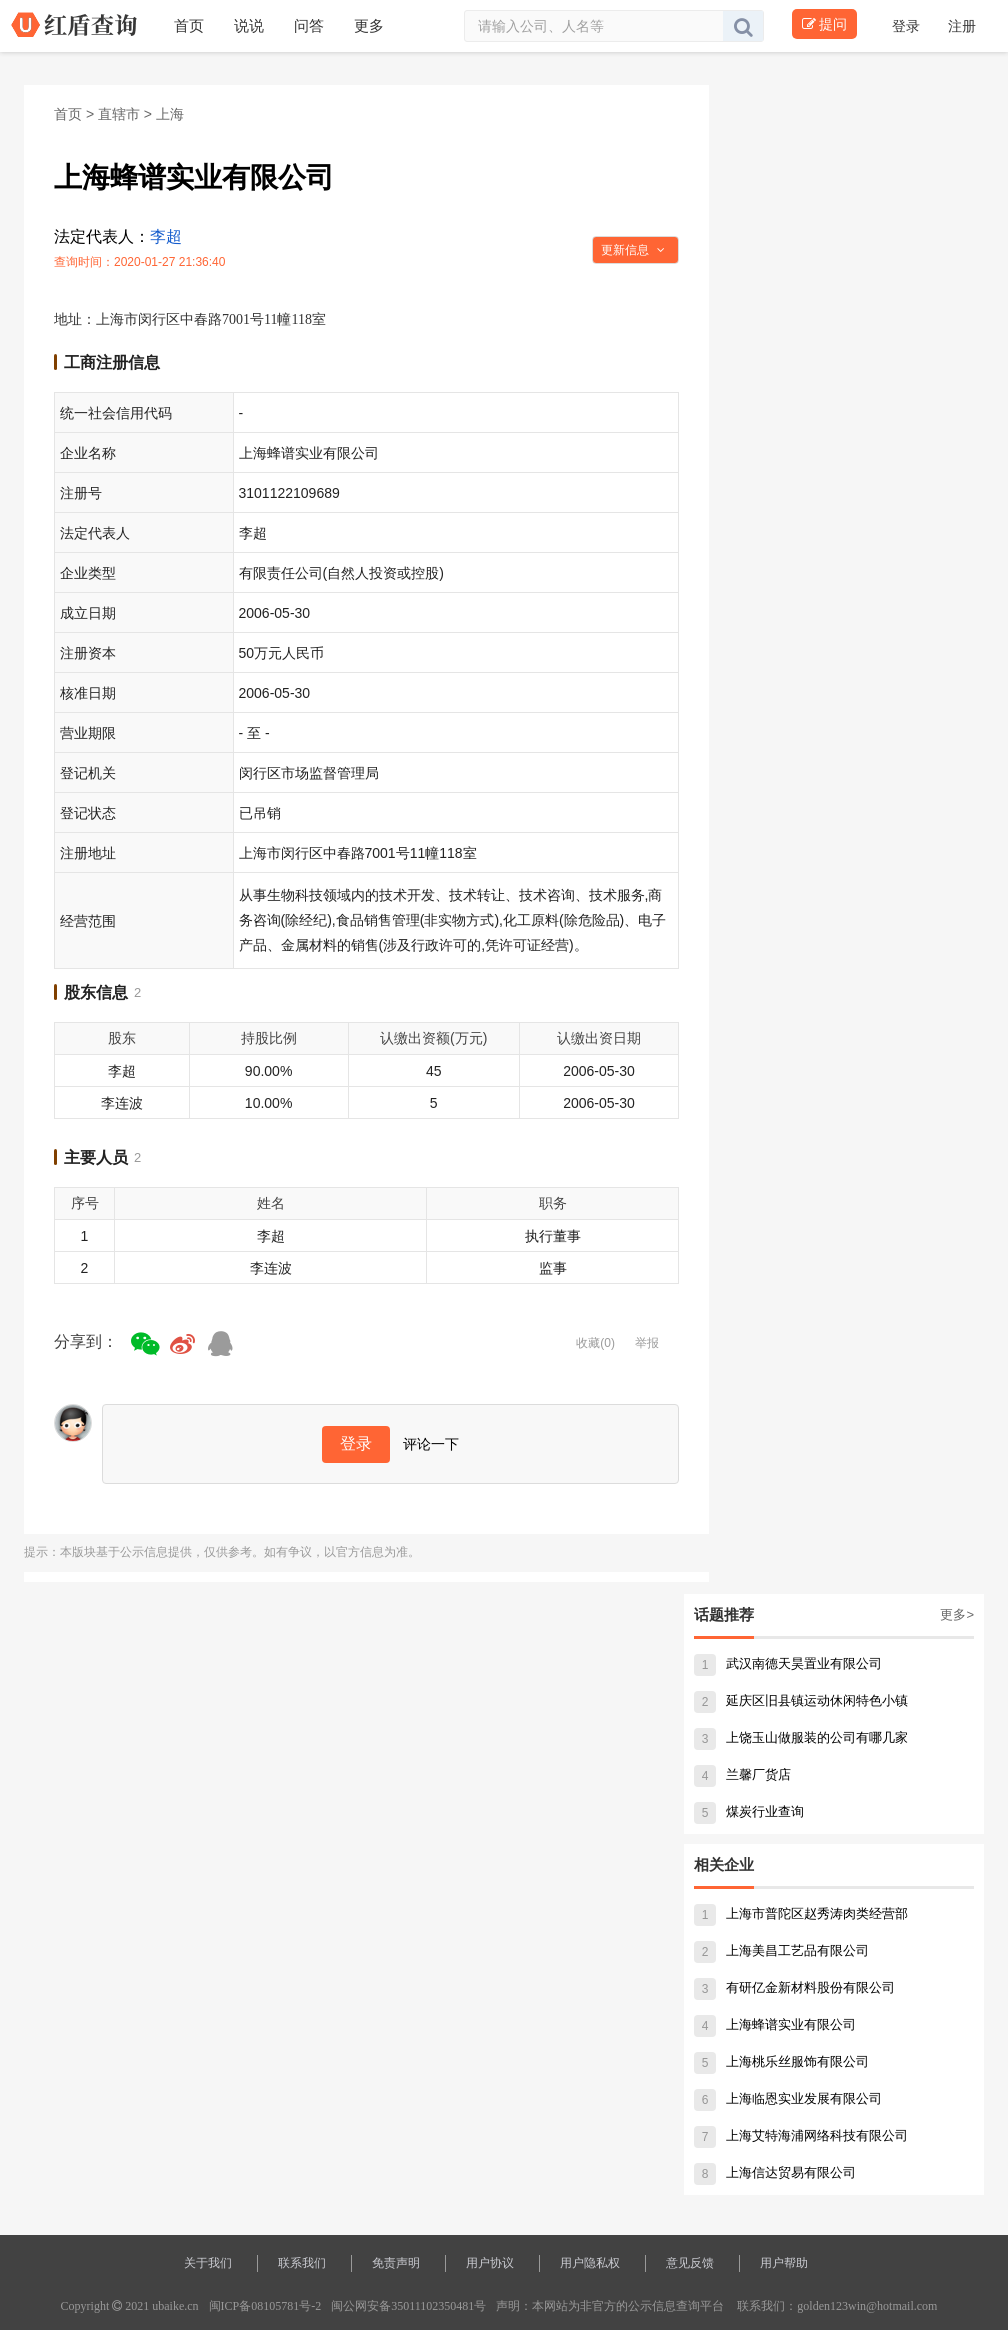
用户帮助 (784, 2263)
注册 (962, 26)
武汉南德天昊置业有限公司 (788, 1663)
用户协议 (490, 2263)
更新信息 (633, 250)
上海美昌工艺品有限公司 (781, 1950)
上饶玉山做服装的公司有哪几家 (801, 1737)
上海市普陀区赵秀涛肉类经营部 (801, 1913)
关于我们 (208, 2263)
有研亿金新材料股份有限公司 (794, 1987)
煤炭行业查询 (749, 1811)
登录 (908, 26)
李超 (166, 236)
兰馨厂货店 (742, 1774)
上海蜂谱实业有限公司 (775, 2024)
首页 (68, 114)
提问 (824, 24)
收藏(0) (595, 1343)
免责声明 (396, 2263)
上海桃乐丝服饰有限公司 (781, 2061)
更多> (957, 1614)
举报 (647, 1343)
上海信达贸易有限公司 (775, 2172)
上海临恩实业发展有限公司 (788, 2098)
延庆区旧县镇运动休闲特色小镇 (801, 1700)
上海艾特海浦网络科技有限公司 (801, 2135)
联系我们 (302, 2263)
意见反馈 (690, 2263)
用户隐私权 (590, 2263)
